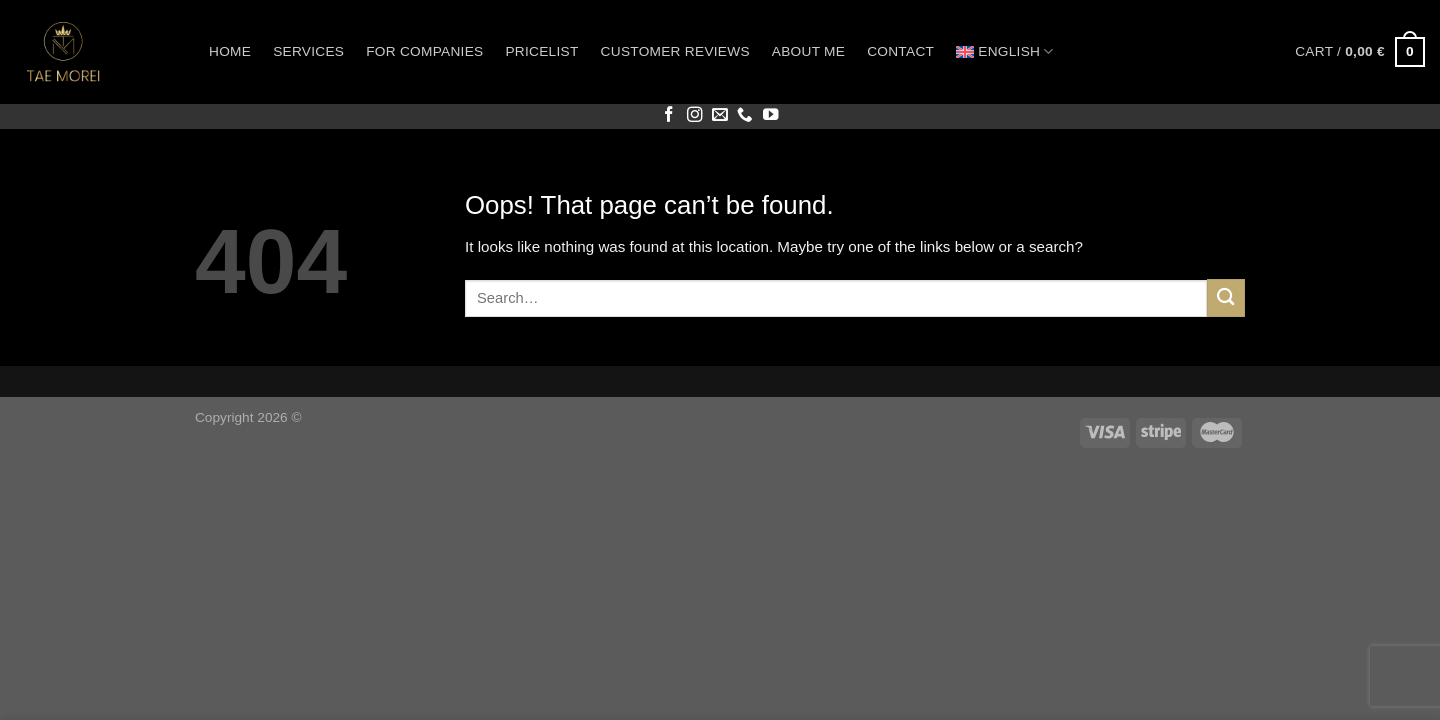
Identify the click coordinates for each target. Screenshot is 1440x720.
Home (230, 51)
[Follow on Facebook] (669, 115)
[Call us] (745, 115)
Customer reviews (675, 51)
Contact (900, 51)
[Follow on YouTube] (771, 115)
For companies (424, 51)
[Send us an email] (720, 115)
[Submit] (1226, 297)
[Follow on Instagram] (695, 115)
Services (308, 51)
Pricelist (541, 51)
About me (808, 51)
